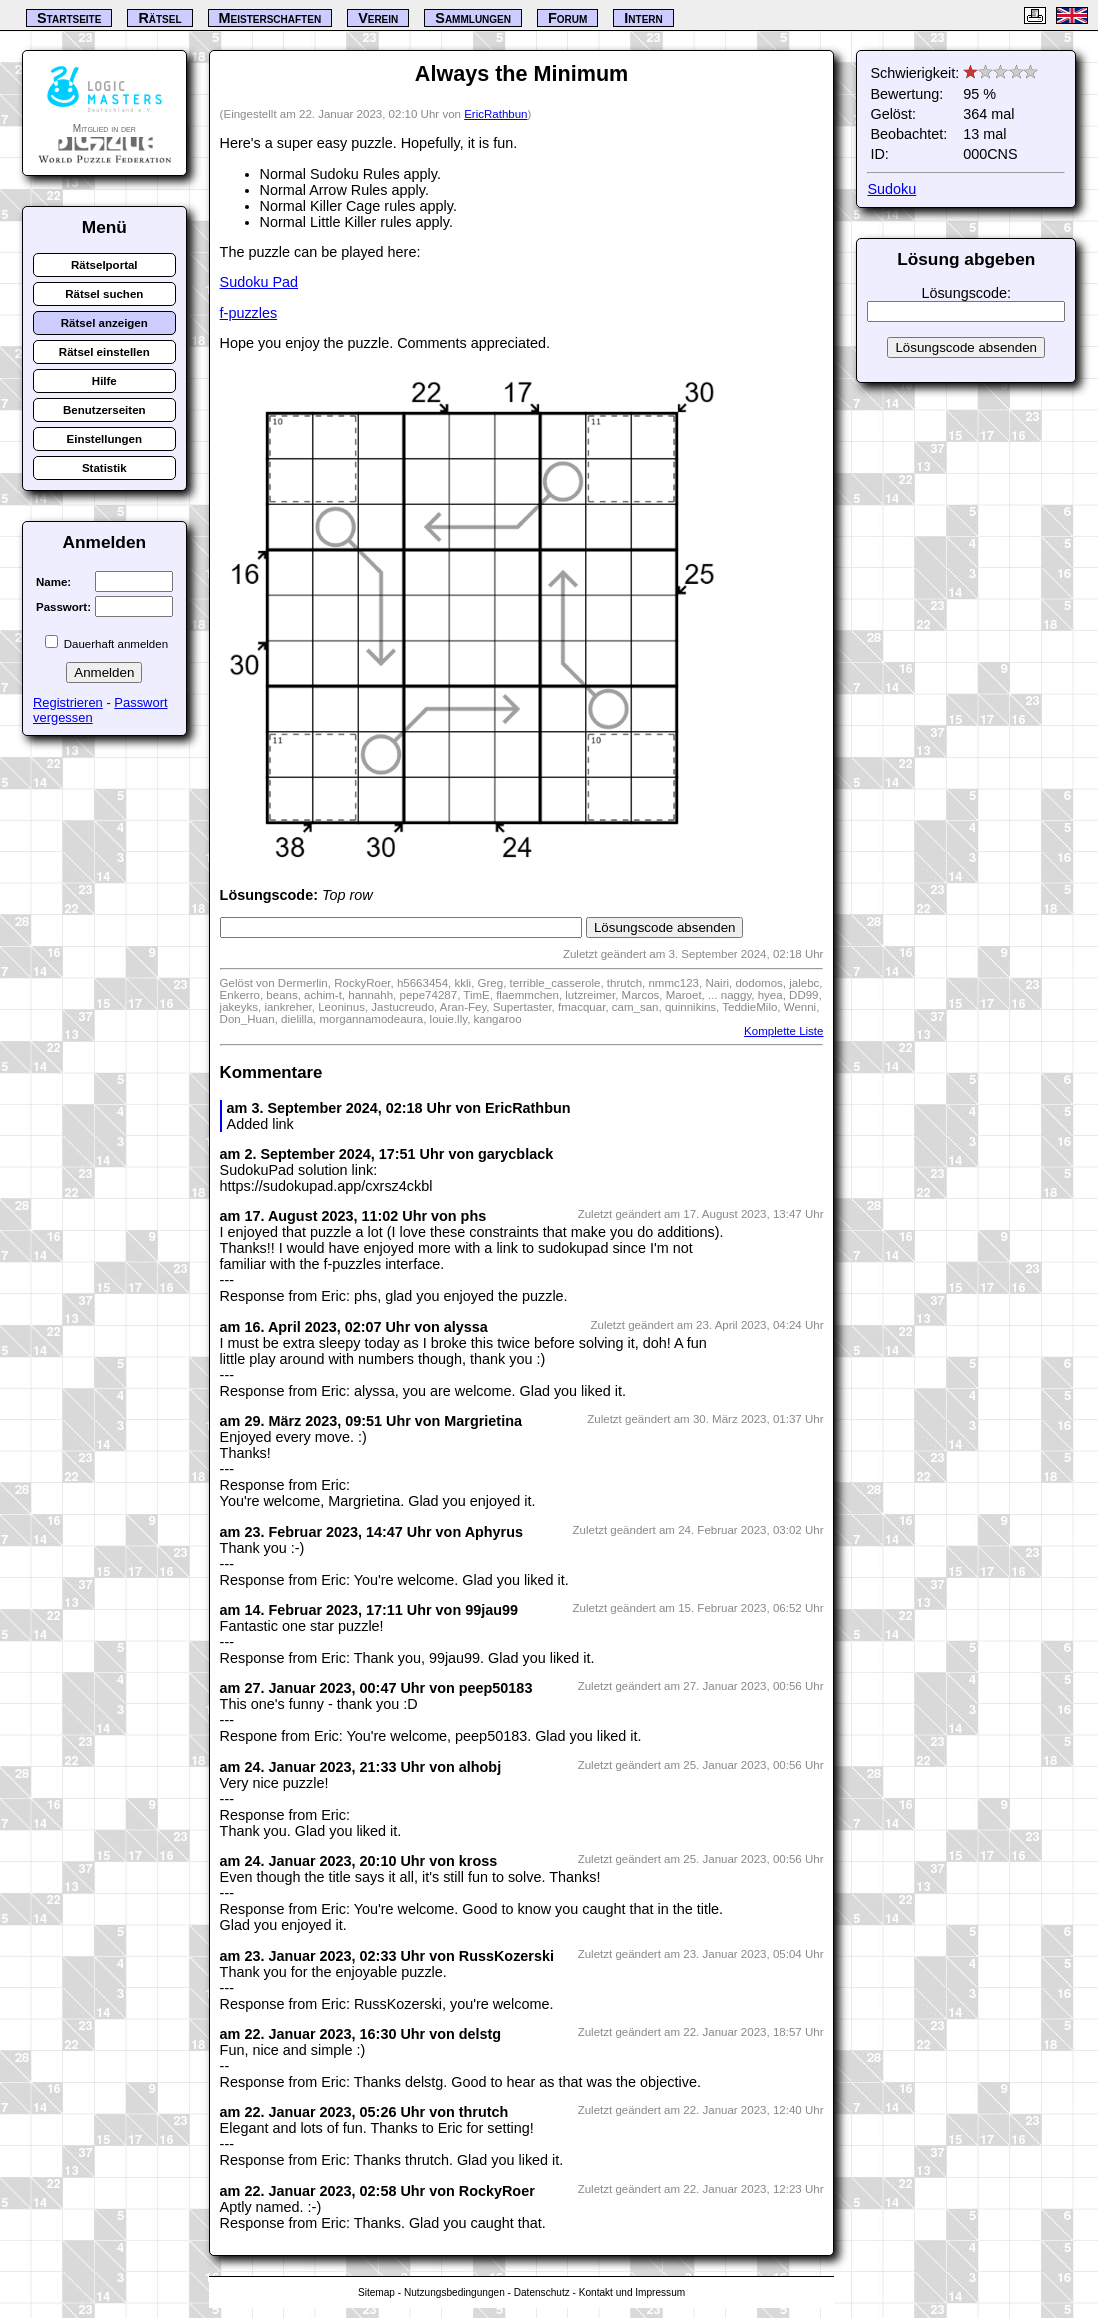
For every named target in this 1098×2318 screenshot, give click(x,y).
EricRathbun (495, 114)
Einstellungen (105, 439)
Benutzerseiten (104, 410)
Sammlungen (473, 18)
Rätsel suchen (104, 294)
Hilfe (104, 381)
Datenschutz (542, 2292)
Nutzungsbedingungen (454, 2292)
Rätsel (159, 18)
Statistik (104, 468)
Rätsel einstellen (104, 352)
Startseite (69, 18)
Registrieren (68, 702)
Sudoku (891, 189)
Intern (643, 18)
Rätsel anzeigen (104, 323)
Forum (567, 18)
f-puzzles (249, 313)
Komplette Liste (783, 1031)
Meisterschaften (270, 18)
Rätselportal (104, 265)
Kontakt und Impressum (632, 2292)
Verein (378, 18)
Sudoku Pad (259, 282)
